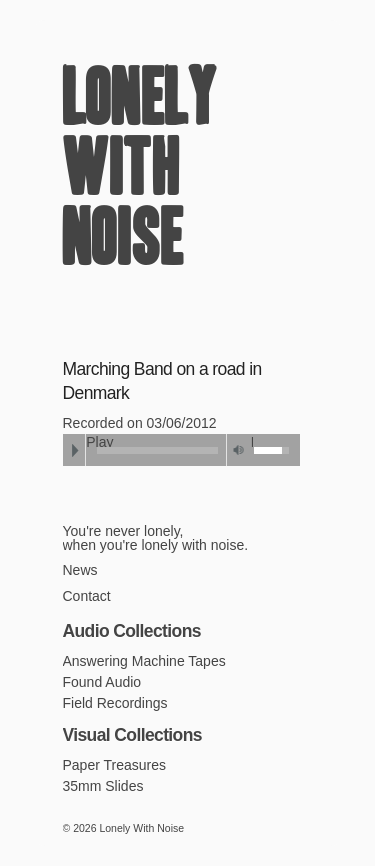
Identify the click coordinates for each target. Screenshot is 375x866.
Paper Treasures (115, 765)
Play (75, 450)
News (80, 570)
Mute (239, 450)
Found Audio (102, 682)
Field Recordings (115, 703)
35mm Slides (103, 786)
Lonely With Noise (140, 173)
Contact (87, 596)
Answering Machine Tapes (144, 661)
